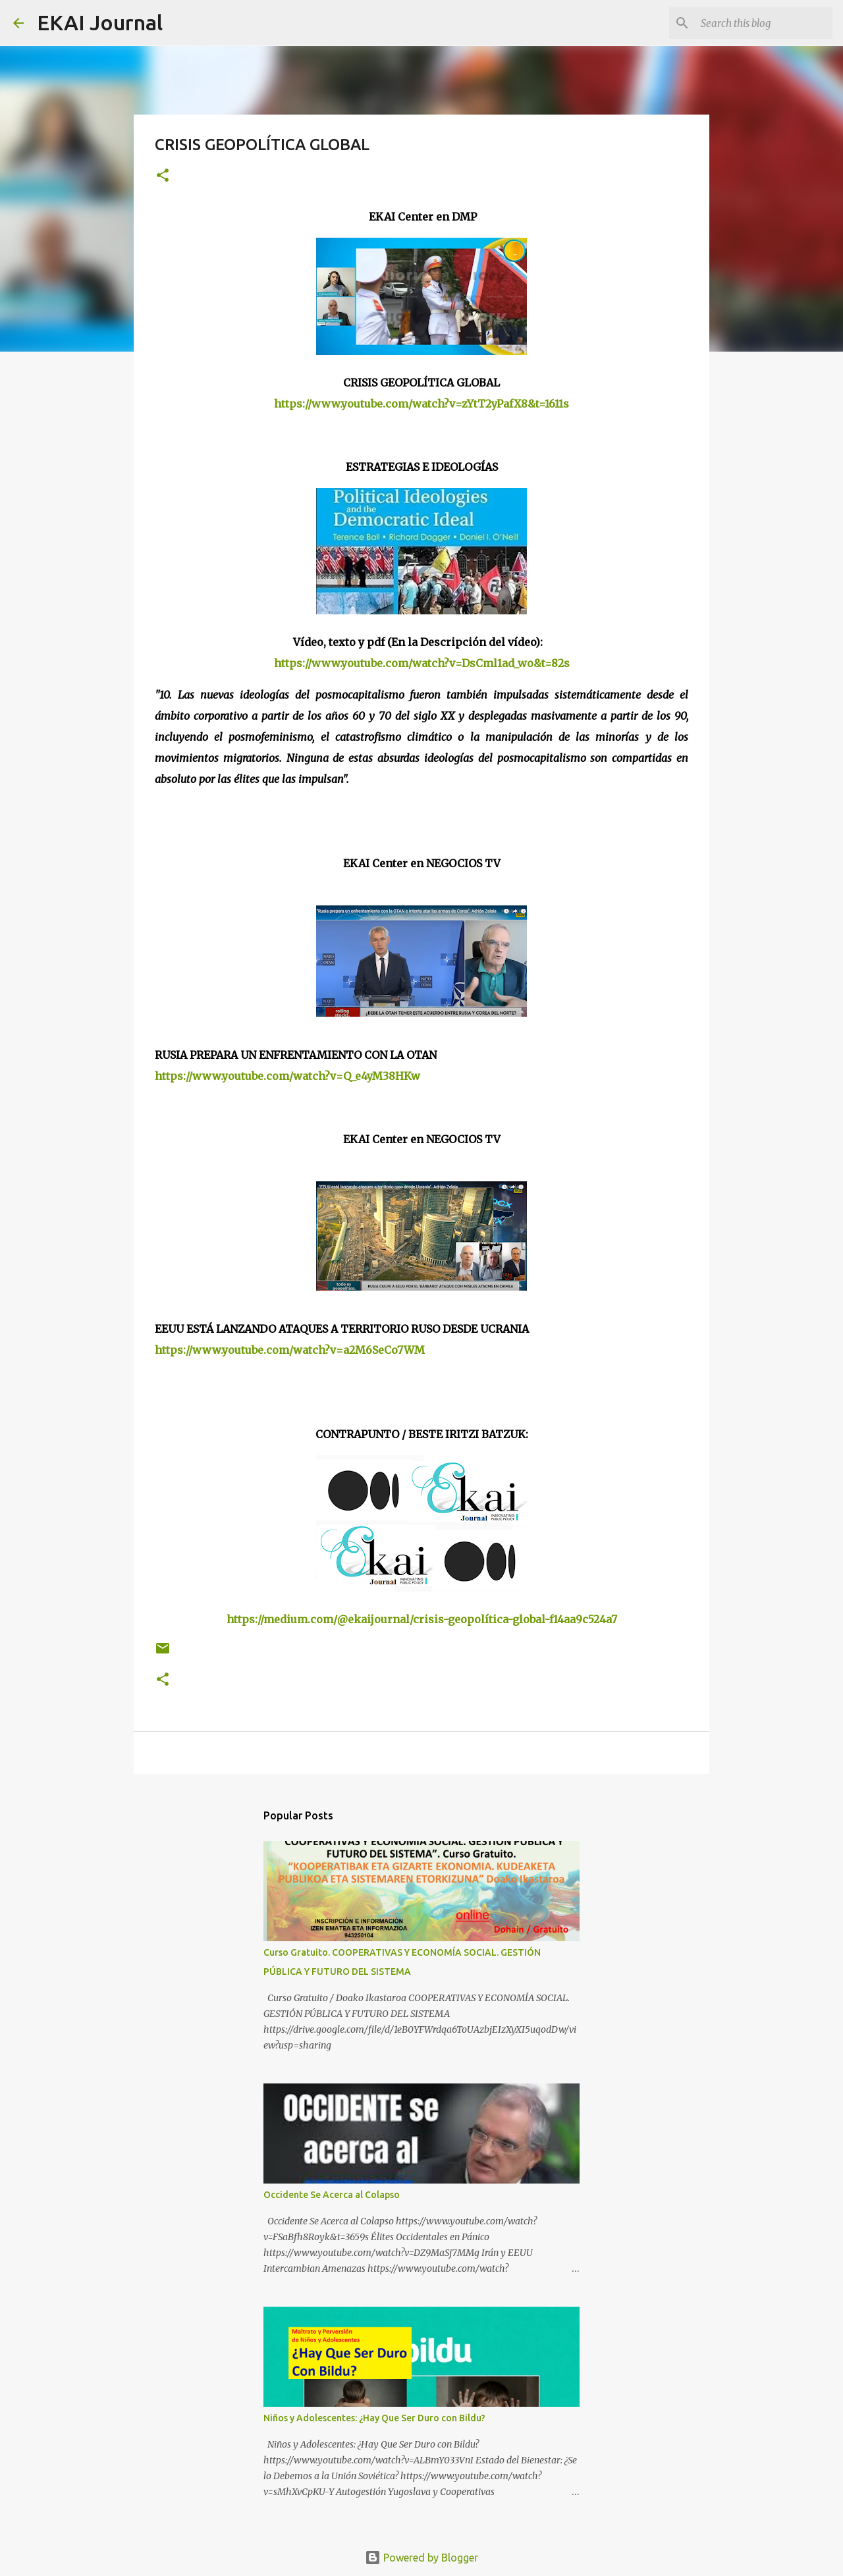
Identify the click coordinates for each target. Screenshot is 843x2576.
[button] (163, 176)
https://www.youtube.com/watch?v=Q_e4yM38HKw (287, 1076)
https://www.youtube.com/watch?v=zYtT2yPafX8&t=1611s (421, 403)
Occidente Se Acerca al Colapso (331, 2194)
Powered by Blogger (421, 2557)
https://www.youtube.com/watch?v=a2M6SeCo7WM (290, 1349)
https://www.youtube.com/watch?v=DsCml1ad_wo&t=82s (422, 663)
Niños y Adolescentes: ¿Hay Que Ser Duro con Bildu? (374, 2418)
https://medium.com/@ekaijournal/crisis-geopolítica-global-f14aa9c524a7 (422, 1619)
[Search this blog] (763, 23)
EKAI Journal (100, 22)
